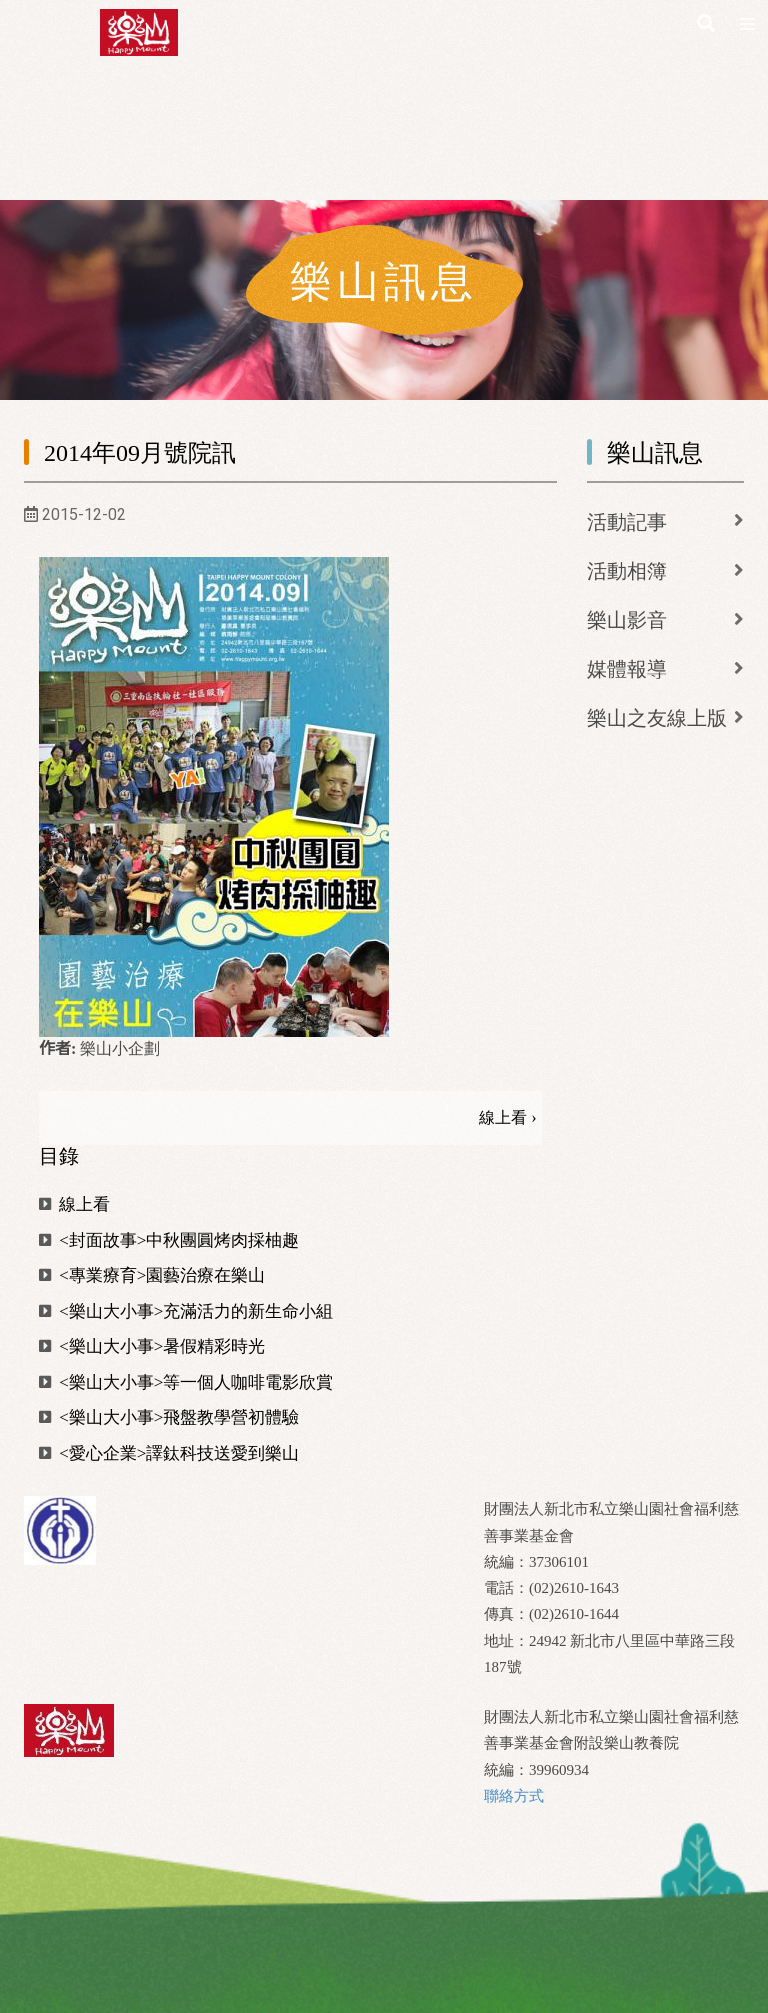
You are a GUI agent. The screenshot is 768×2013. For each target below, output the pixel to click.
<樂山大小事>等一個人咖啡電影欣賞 (186, 1382)
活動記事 (627, 522)
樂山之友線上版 (657, 718)
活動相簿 (627, 571)
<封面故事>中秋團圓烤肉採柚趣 (169, 1240)
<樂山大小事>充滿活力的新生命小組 (186, 1311)
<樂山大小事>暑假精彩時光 (152, 1346)
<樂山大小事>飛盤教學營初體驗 (169, 1417)
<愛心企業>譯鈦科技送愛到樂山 (169, 1453)
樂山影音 (627, 620)
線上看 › (507, 1117)
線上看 (74, 1204)
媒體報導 (627, 669)
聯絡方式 (514, 1796)
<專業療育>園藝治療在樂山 (152, 1275)
